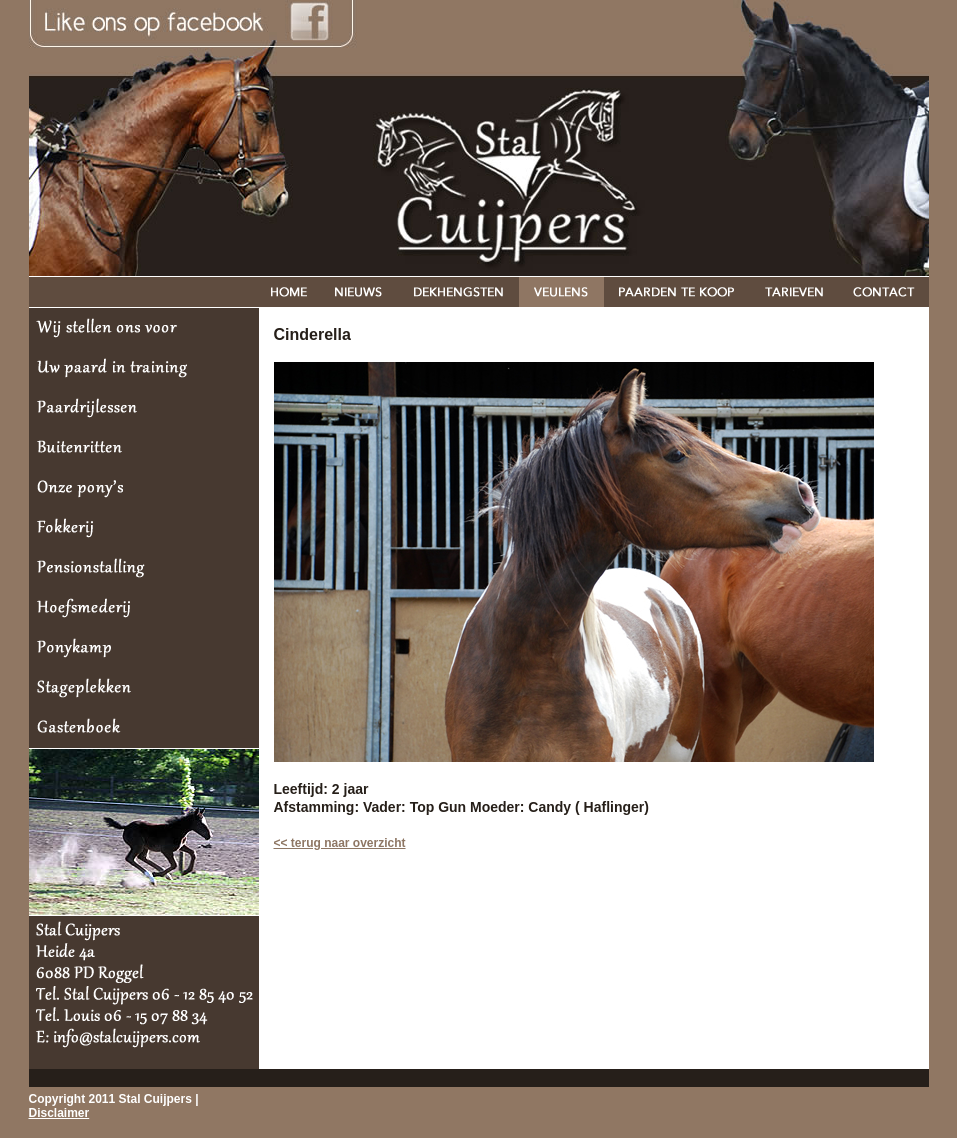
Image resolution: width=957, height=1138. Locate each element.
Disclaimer (59, 1113)
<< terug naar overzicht (340, 843)
